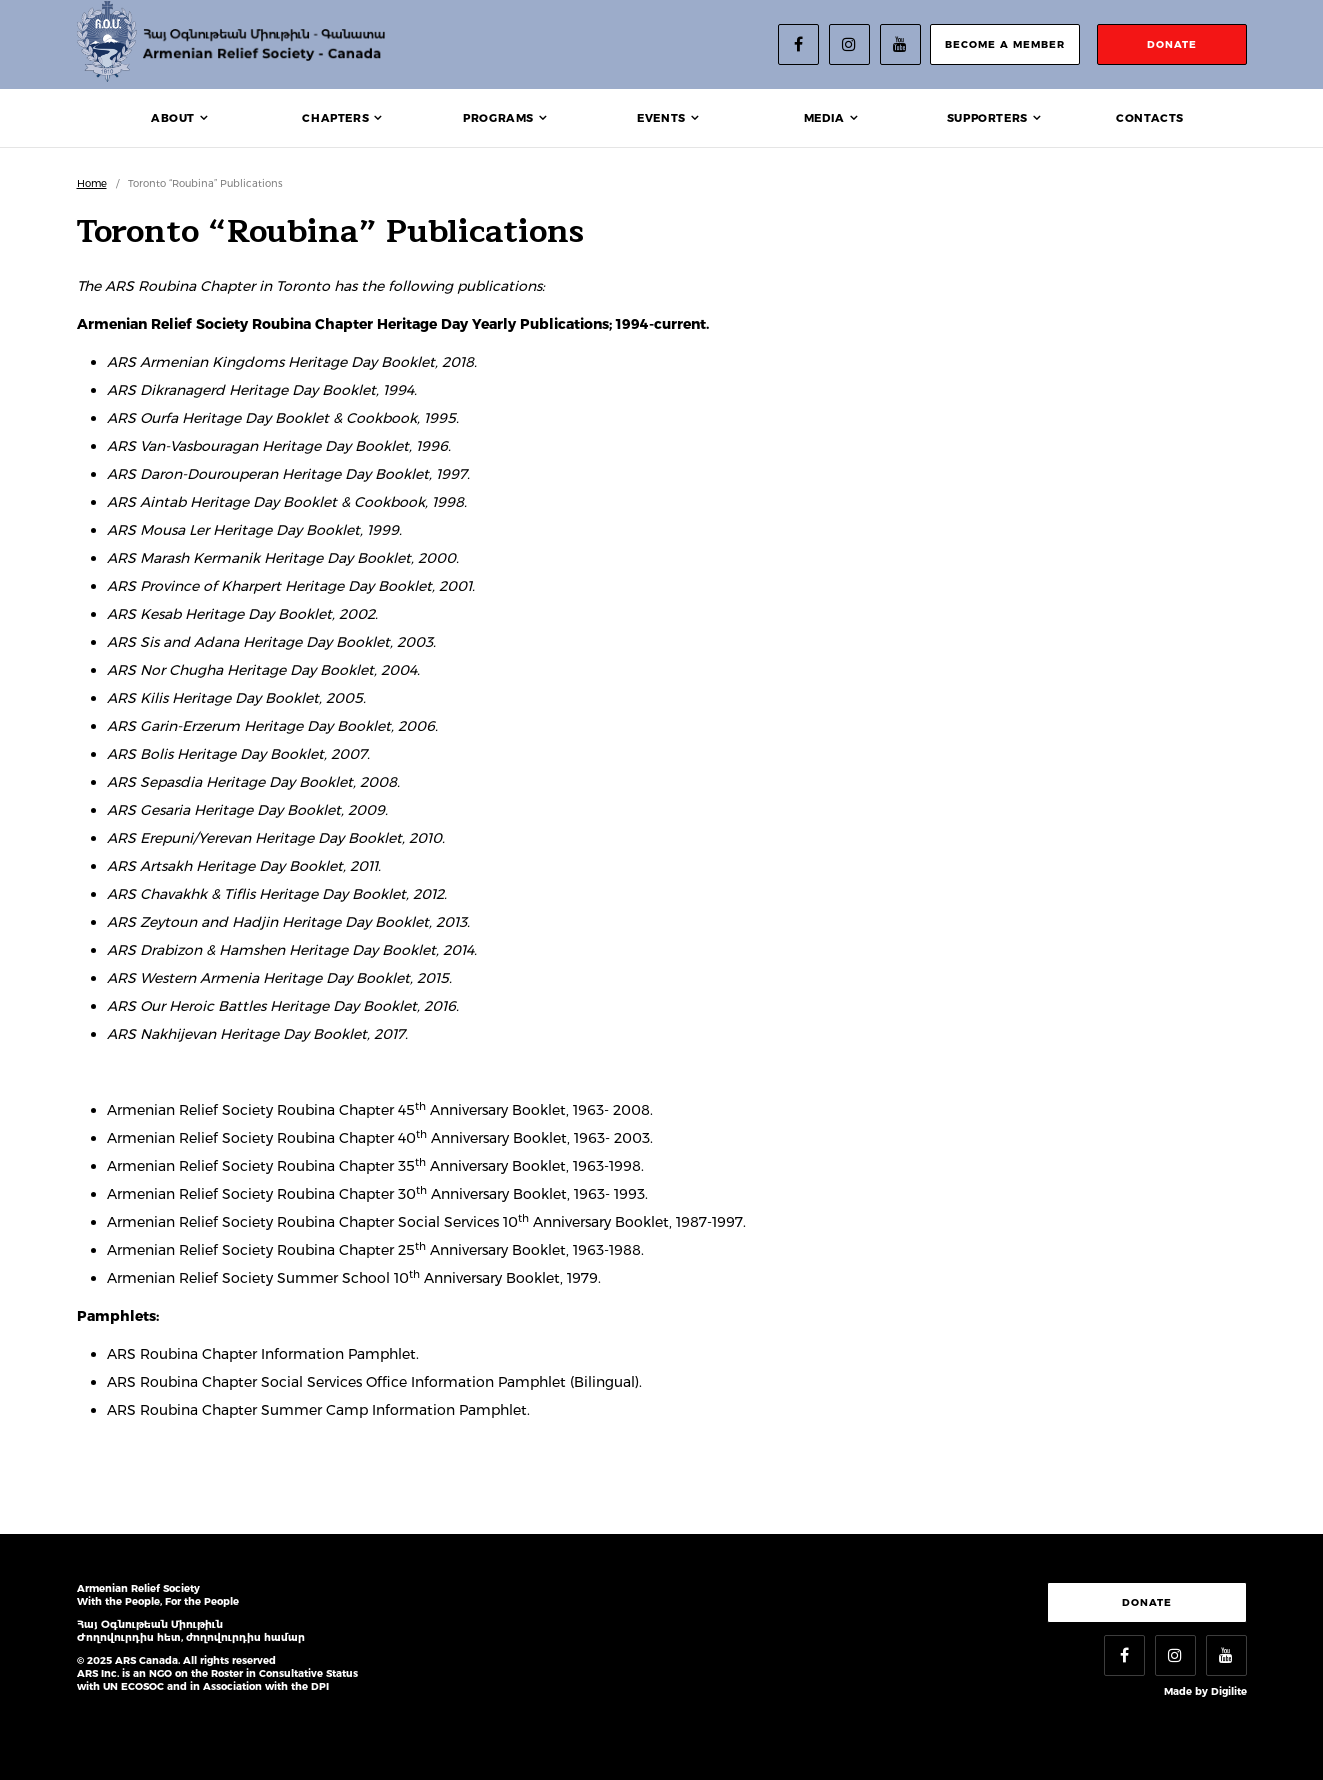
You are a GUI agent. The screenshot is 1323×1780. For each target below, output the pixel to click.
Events (661, 118)
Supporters (987, 118)
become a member (1005, 44)
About (173, 118)
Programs (498, 118)
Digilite (1229, 1691)
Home (92, 183)
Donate (1147, 1602)
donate (1172, 44)
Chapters (335, 118)
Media (824, 118)
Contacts (1150, 118)
